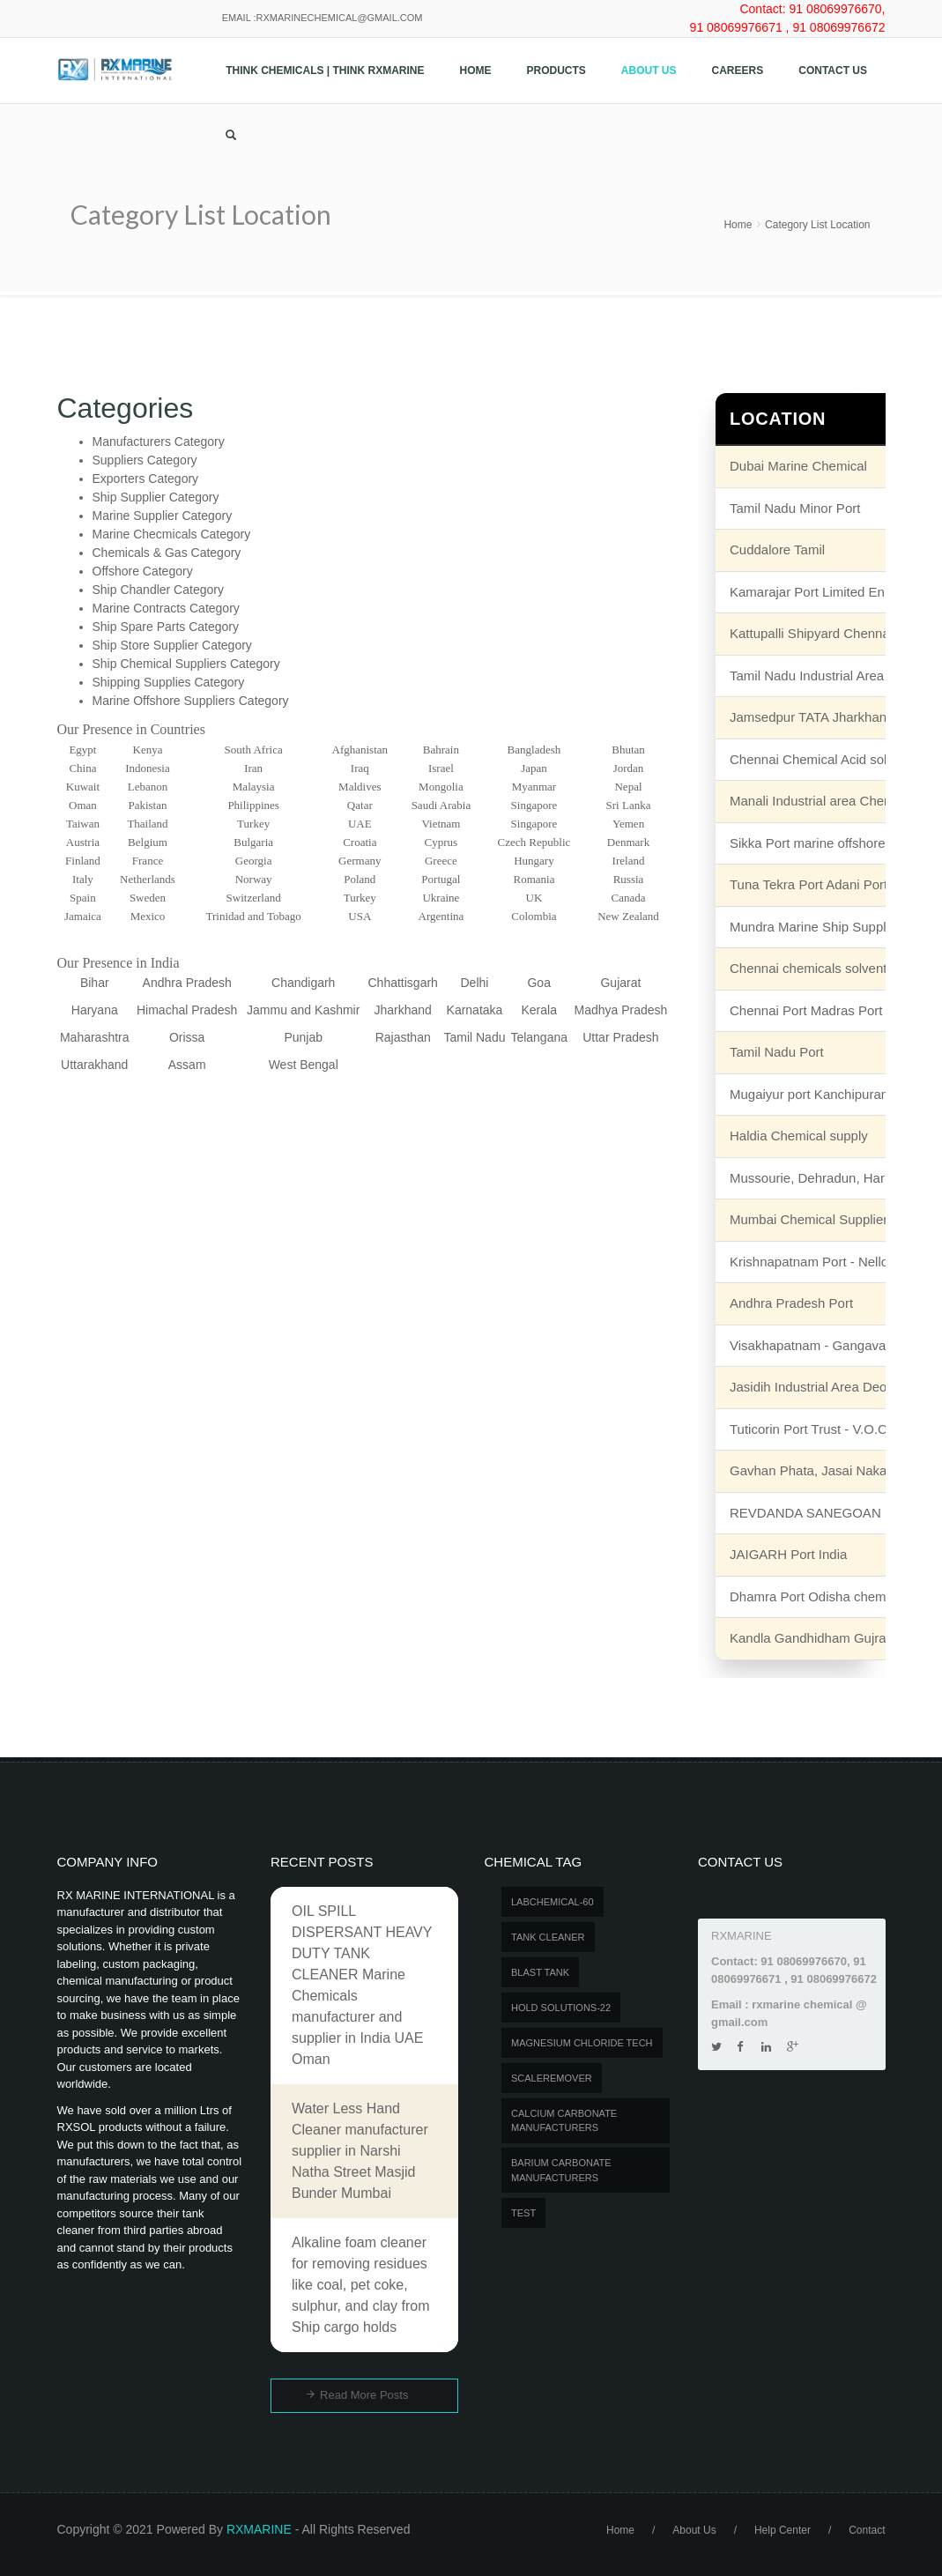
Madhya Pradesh (620, 1010)
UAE (360, 823)
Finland (82, 860)
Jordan (628, 768)
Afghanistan (360, 749)
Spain (83, 897)
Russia (628, 879)
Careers (738, 70)
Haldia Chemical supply (799, 1135)
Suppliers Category (145, 460)
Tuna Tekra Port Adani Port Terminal (835, 884)
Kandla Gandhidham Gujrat (810, 1637)
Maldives (359, 786)
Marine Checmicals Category (172, 534)
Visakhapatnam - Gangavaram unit (832, 1345)
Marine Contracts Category (166, 608)
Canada (629, 897)
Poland (359, 879)
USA (359, 916)
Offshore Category (143, 571)
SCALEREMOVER (551, 2078)
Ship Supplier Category (156, 497)
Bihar (94, 983)
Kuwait (83, 786)
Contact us (832, 70)
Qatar (360, 805)
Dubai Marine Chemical (798, 465)
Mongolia (441, 786)
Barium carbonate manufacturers (561, 2170)
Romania (533, 879)
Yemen (628, 823)
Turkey (253, 823)
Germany (359, 860)
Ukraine (440, 897)
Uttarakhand (94, 1065)
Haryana (94, 1010)
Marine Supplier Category (163, 516)
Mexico (148, 916)
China (82, 768)
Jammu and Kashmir (303, 1010)
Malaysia (254, 786)
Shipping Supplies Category (169, 682)
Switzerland (253, 897)
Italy (82, 879)
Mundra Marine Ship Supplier (815, 926)
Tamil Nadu (474, 1037)
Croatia (359, 842)
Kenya (148, 749)
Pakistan (147, 805)
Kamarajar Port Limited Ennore (820, 591)
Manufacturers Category (159, 441)
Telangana (538, 1037)
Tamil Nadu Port (777, 1051)
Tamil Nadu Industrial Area (807, 675)
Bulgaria (253, 842)
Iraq (360, 768)
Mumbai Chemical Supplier (808, 1219)
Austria (83, 842)
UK (534, 897)
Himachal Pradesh (187, 1010)
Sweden (148, 897)
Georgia (253, 860)
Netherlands (147, 879)
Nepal (628, 786)
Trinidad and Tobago (253, 916)
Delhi (475, 983)
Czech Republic (534, 842)
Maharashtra (95, 1037)
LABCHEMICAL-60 (552, 1902)
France (147, 860)
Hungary (534, 860)
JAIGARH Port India (788, 1554)
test (523, 2213)
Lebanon (147, 786)
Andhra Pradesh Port (791, 1302)
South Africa (254, 749)
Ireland (628, 860)
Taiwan (83, 823)
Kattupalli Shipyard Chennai (811, 633)
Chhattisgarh (403, 983)
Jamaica (82, 916)
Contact (867, 2530)
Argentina (441, 916)
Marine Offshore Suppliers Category (191, 701)
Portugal (440, 879)
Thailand (147, 823)
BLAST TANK (540, 1972)
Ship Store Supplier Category (172, 645)
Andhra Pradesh (187, 983)
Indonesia (147, 768)
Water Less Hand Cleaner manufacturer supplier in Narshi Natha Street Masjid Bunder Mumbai (360, 2151)
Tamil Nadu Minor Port (795, 508)
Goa (538, 983)
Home (476, 70)
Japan (534, 768)
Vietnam (440, 823)
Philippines (253, 805)
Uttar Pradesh (620, 1037)
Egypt (82, 749)
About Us (649, 70)
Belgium (147, 842)
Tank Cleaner (548, 1937)
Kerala (538, 1010)
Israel (441, 768)
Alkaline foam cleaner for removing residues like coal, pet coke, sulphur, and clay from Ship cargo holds (361, 2285)
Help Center (782, 2530)
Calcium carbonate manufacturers (564, 2121)
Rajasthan (403, 1037)
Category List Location (817, 225)
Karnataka (475, 1010)
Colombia (533, 916)
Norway (253, 879)
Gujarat (620, 983)
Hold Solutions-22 (561, 2007)
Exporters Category (146, 478)
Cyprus (441, 842)
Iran (253, 768)
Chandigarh (303, 983)
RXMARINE (259, 2529)
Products (556, 70)
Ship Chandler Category (158, 590)
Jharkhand (403, 1010)
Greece (441, 860)
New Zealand (628, 916)
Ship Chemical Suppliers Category (186, 664)
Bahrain (441, 749)
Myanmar (534, 786)
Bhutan (628, 749)
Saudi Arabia (441, 805)
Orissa (186, 1037)
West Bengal (303, 1065)
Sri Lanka (628, 805)
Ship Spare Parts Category (166, 627)
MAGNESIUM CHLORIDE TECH (582, 2043)
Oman (83, 805)
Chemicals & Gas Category (167, 553)
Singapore (534, 805)
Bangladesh (534, 749)
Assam (187, 1065)
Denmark (628, 842)
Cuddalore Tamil (777, 549)
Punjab (303, 1037)
